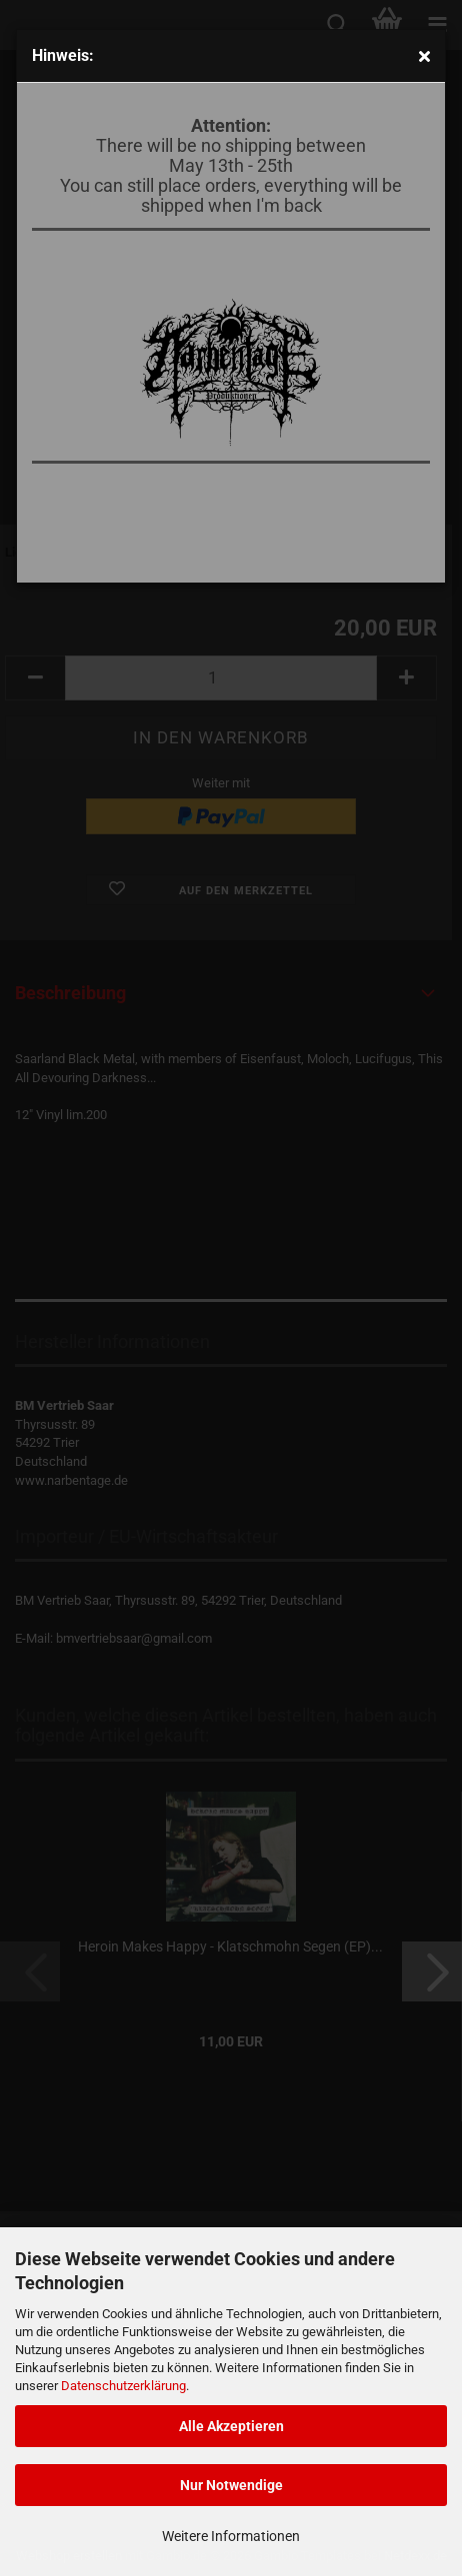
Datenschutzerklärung (123, 2385)
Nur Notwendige (231, 2485)
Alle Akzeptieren (231, 2426)
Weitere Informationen (231, 2536)
